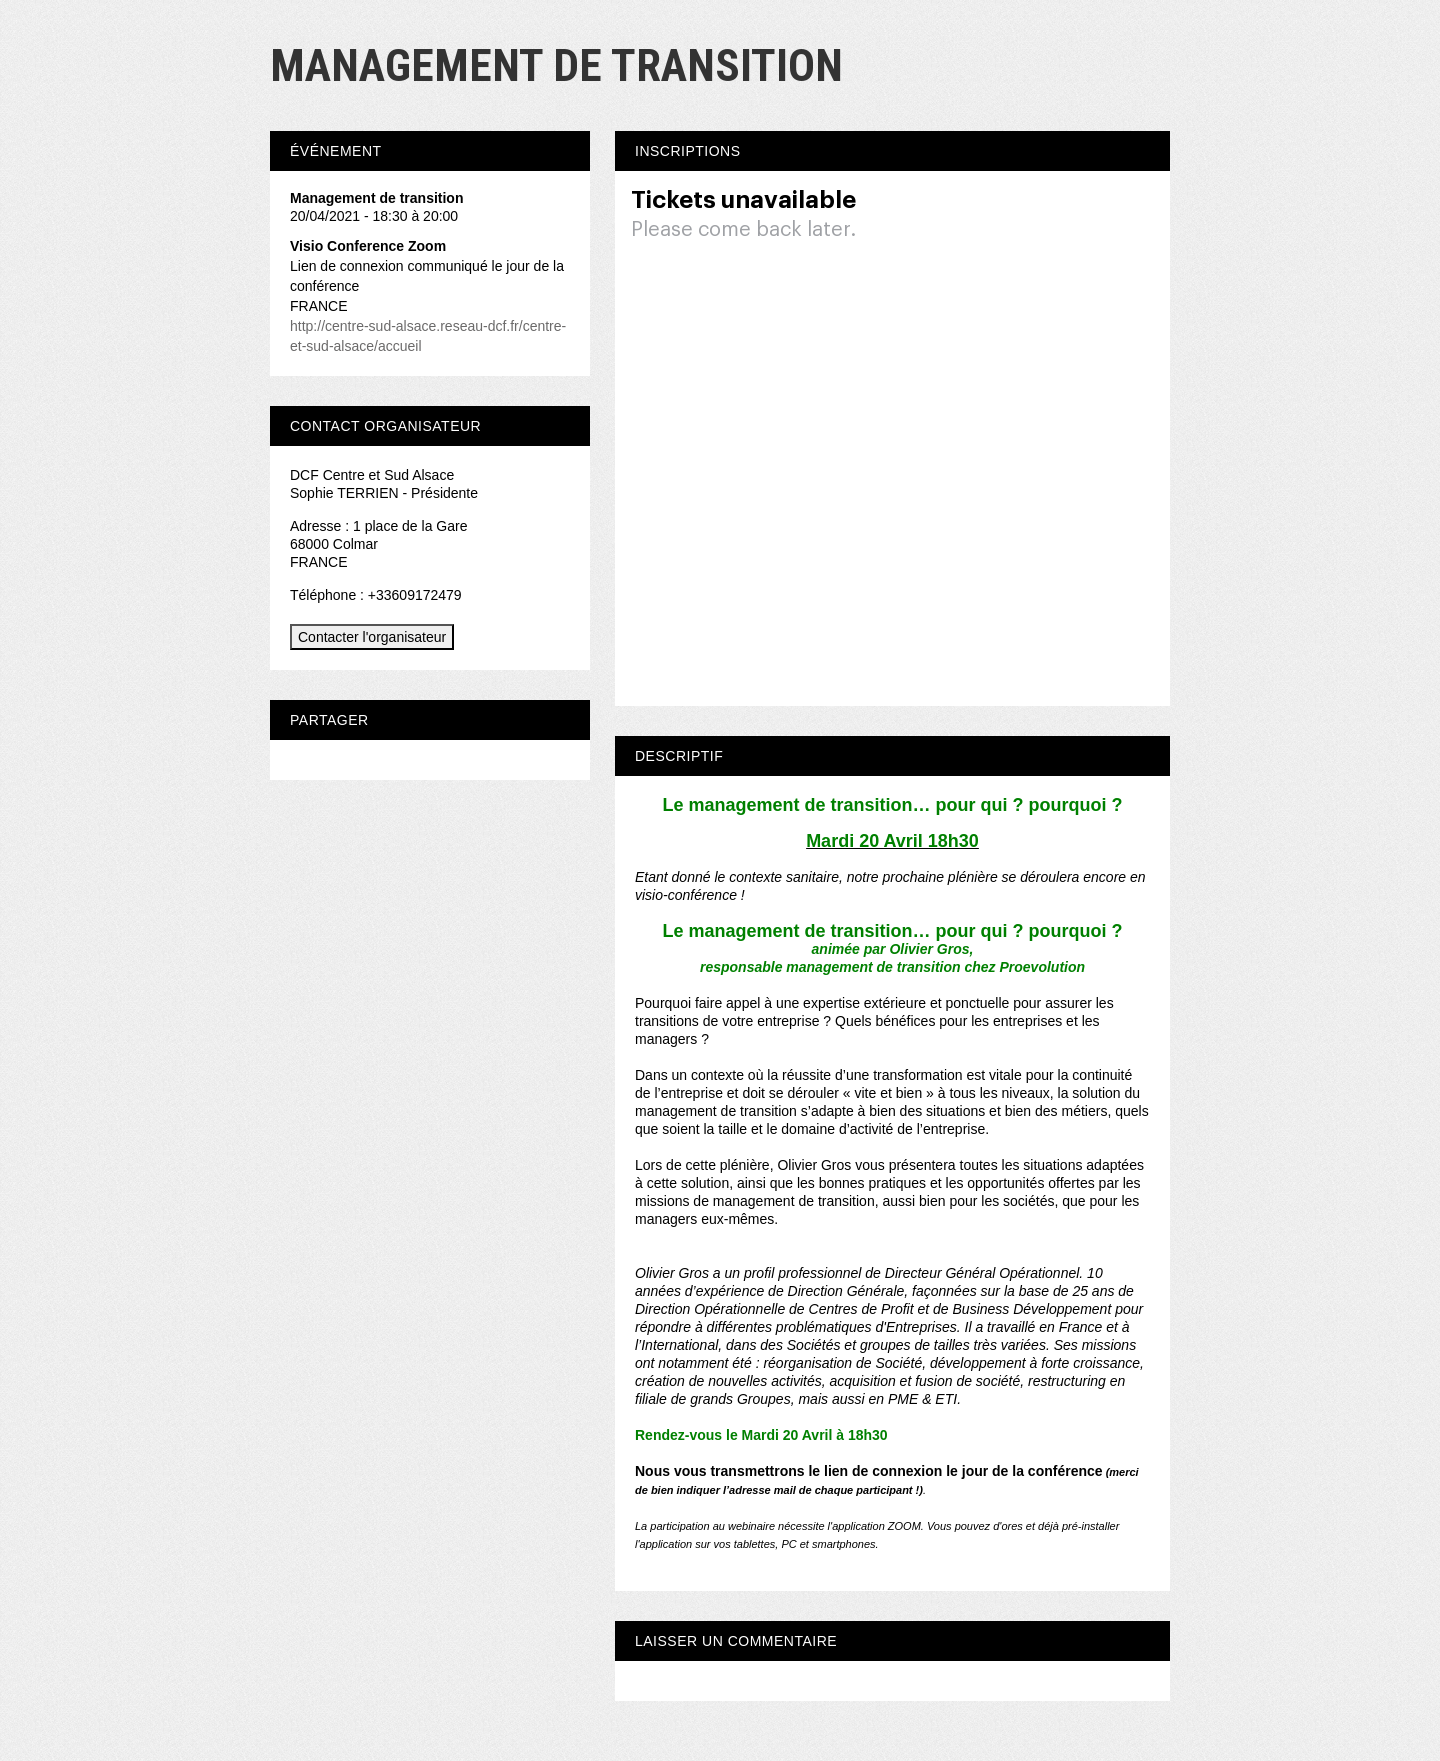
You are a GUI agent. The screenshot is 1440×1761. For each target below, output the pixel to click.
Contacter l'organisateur (372, 637)
